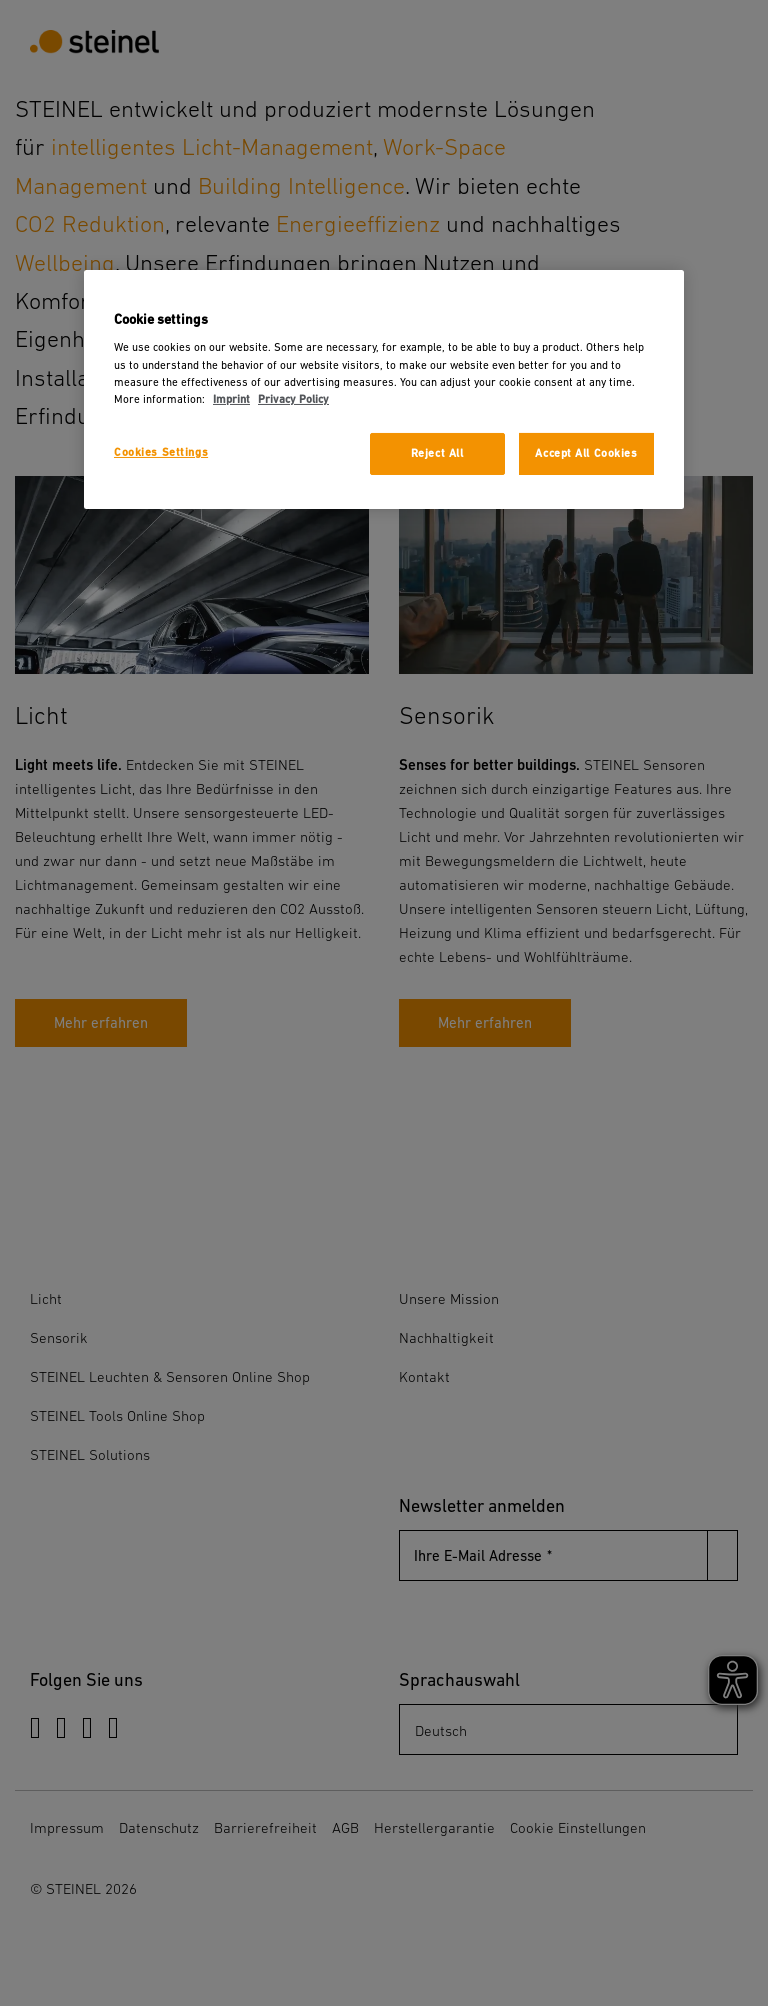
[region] (384, 389)
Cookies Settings (161, 452)
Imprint (231, 399)
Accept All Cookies (586, 453)
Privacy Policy (293, 399)
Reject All (437, 453)
